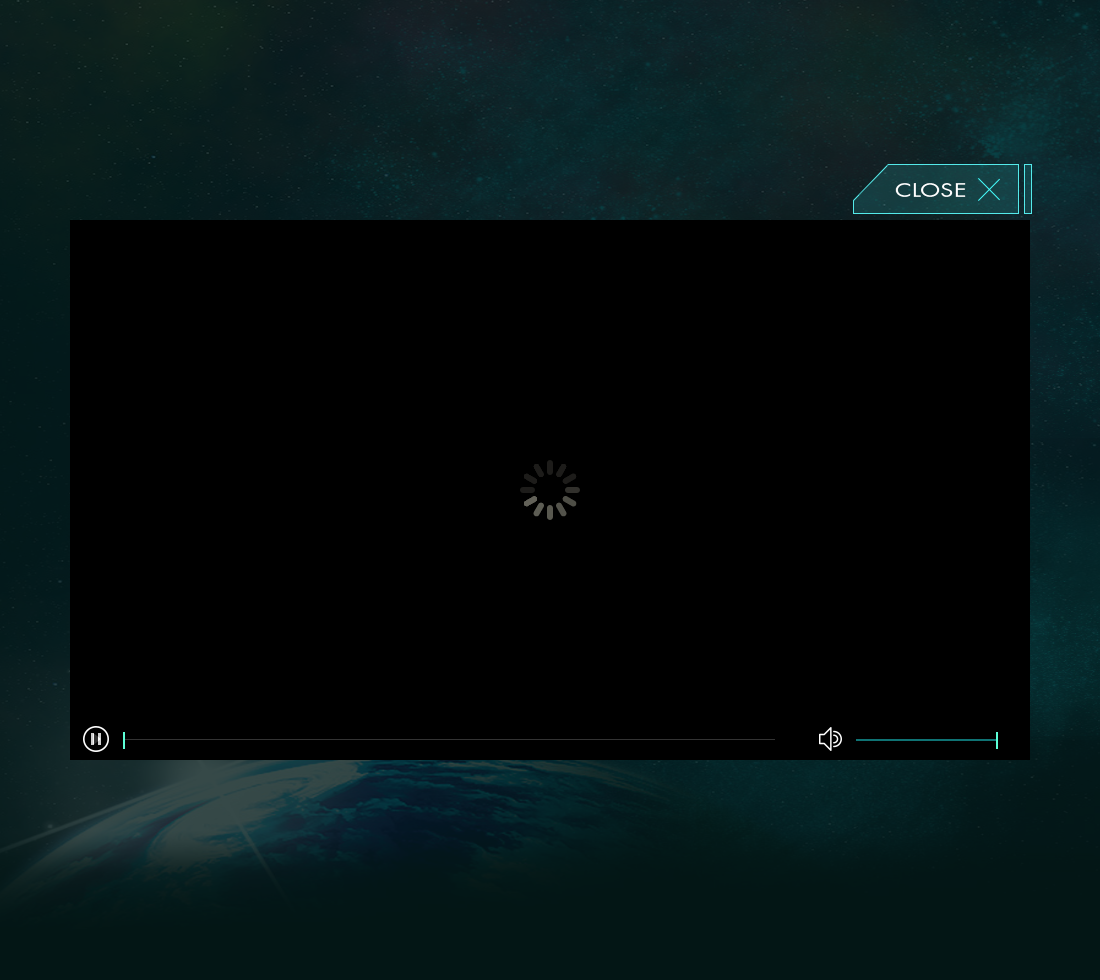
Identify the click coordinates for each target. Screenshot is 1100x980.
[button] (96, 739)
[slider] (449, 740)
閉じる (942, 189)
